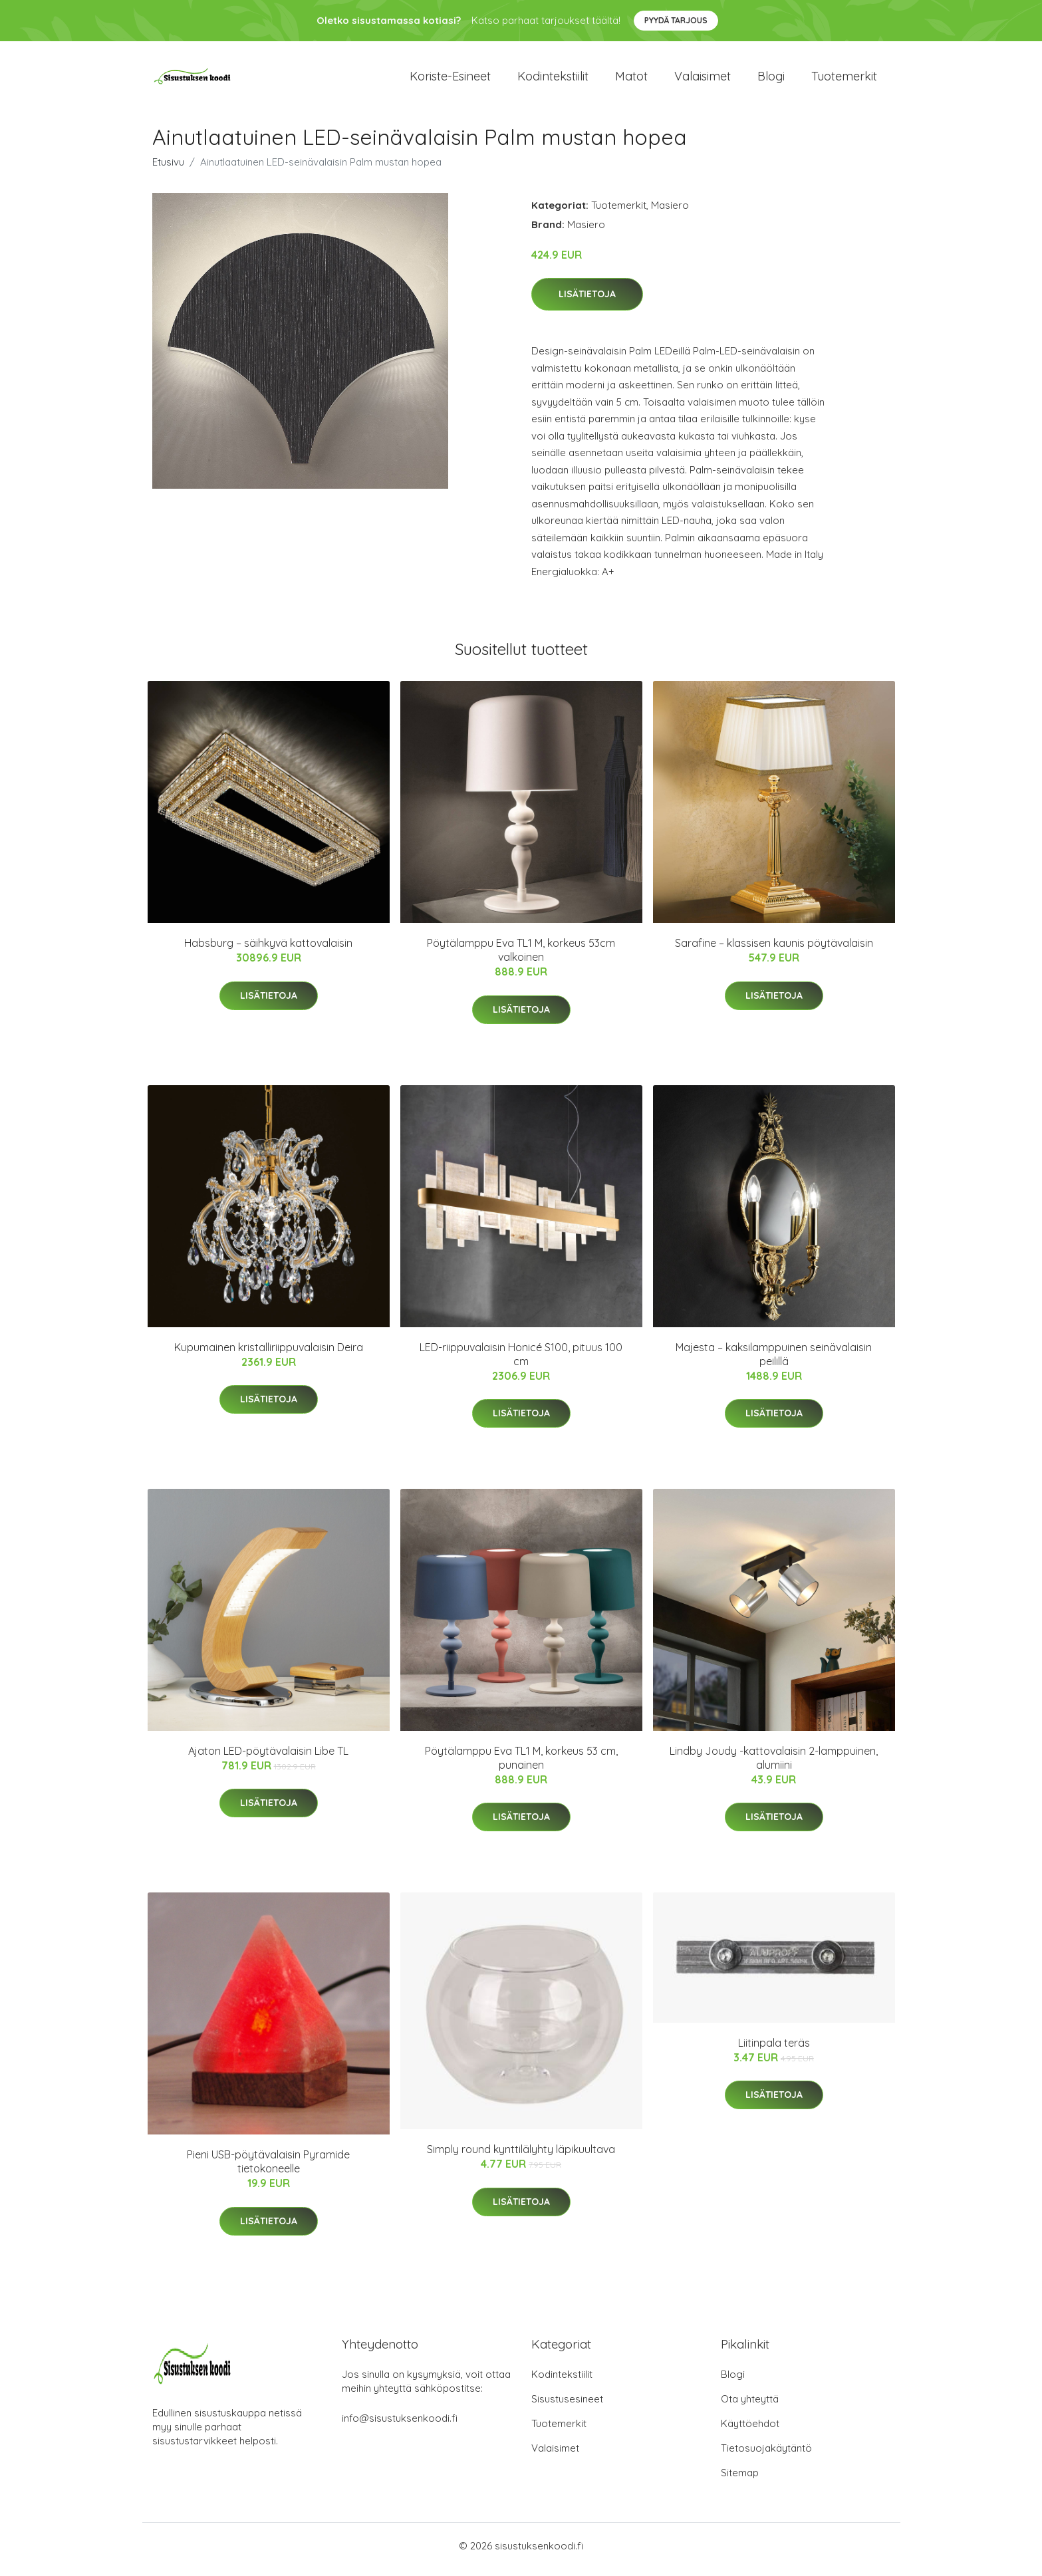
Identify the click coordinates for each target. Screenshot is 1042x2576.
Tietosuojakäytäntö (766, 2455)
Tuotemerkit (844, 79)
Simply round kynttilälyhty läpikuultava (521, 2156)
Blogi (771, 79)
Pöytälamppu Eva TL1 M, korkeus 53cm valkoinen (521, 957)
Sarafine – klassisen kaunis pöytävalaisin (774, 950)
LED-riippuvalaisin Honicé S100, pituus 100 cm (521, 1360)
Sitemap (740, 2480)
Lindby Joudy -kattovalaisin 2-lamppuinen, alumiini (774, 1764)
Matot (631, 79)
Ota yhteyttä (750, 2406)
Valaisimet (702, 79)
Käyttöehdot (750, 2430)
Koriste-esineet (450, 79)
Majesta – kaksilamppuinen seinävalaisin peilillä (774, 1360)
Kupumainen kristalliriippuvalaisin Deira (268, 1353)
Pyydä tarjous (676, 20)
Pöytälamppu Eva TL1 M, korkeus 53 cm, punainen (521, 1764)
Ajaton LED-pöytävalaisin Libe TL (268, 1757)
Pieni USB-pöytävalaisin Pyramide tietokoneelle (268, 2168)
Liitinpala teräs (774, 2049)
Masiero (670, 211)
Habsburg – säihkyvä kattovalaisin (268, 950)
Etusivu (168, 168)
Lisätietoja (587, 301)
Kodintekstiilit (552, 79)
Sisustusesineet (567, 2406)
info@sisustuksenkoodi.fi (399, 2425)
